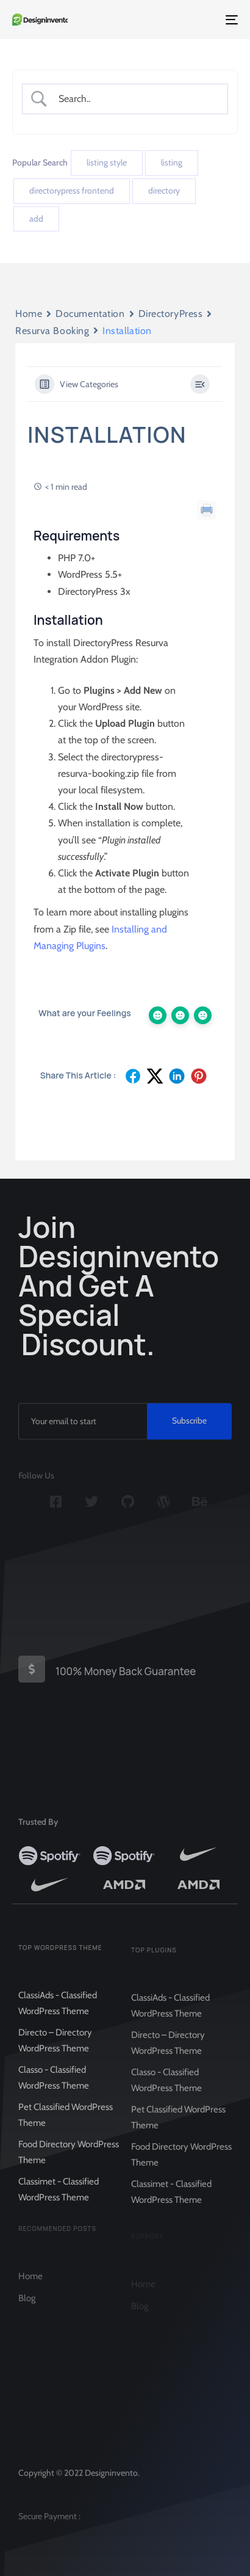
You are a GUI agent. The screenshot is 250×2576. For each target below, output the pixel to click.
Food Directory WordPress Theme (68, 2158)
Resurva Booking (52, 331)
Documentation (89, 313)
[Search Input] (135, 98)
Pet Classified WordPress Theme (65, 2121)
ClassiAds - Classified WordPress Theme (57, 2009)
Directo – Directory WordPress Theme (55, 2047)
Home (28, 313)
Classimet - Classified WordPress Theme (58, 2196)
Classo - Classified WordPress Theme (53, 2084)
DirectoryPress (170, 313)
